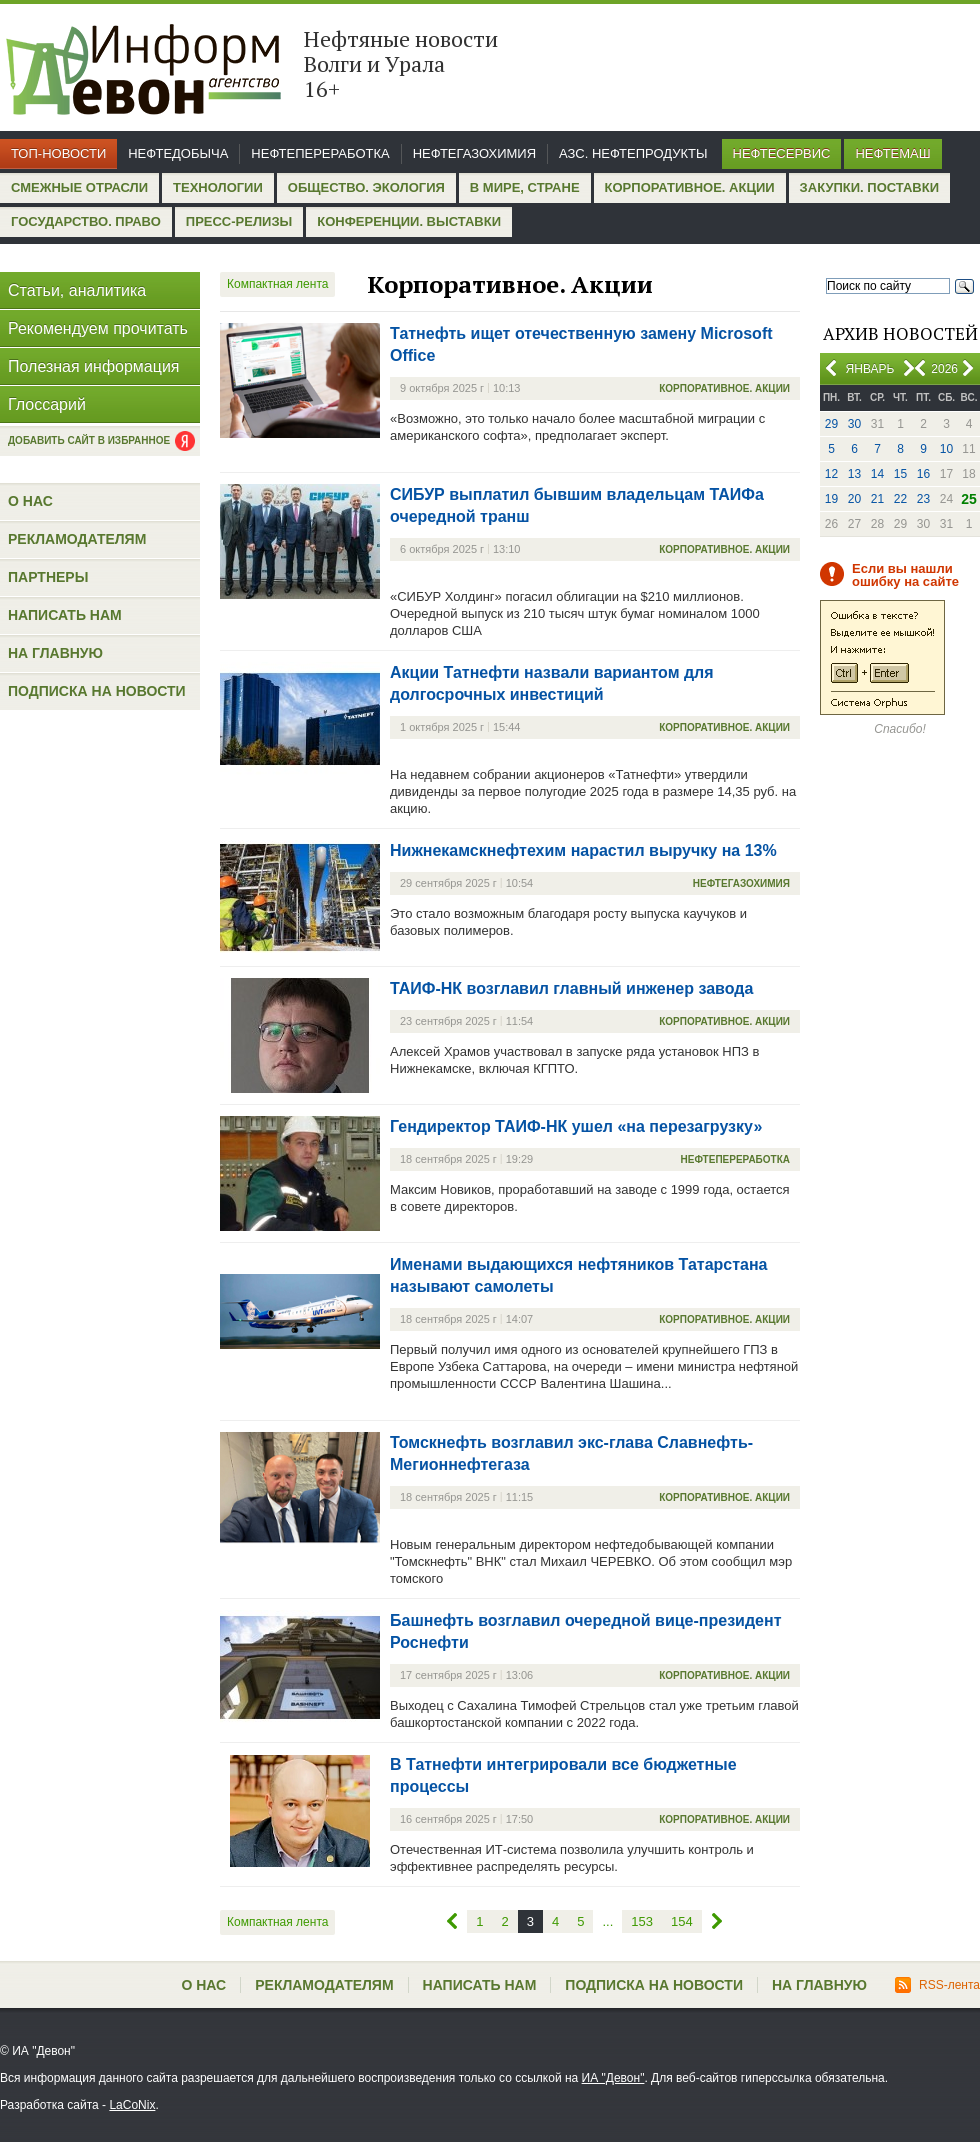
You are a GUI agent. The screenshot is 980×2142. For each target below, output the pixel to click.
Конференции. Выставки (409, 221)
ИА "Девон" (613, 2078)
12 (831, 474)
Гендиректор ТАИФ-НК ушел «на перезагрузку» (576, 1126)
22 (900, 499)
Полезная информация (94, 366)
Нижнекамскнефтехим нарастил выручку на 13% (583, 850)
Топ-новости (58, 153)
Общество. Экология (366, 187)
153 (642, 1921)
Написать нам (65, 615)
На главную (55, 653)
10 (946, 449)
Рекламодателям (77, 539)
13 (854, 474)
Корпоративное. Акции (690, 187)
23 (923, 499)
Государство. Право (86, 221)
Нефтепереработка (320, 153)
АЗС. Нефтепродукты (633, 153)
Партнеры (48, 577)
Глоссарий (47, 404)
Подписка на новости (97, 691)
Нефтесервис (782, 153)
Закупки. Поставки (869, 187)
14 (877, 474)
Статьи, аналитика (77, 290)
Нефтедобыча (178, 153)
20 (854, 499)
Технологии (218, 187)
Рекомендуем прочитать (98, 328)
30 (854, 424)
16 (923, 474)
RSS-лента (937, 1985)
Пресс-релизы (239, 221)
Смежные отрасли (79, 187)
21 (877, 499)
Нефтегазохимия (474, 153)
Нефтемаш (892, 153)
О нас (30, 501)
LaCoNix (132, 2105)
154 (682, 1921)
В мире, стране (525, 187)
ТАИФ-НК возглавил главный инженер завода (571, 988)
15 (900, 474)
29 (831, 424)
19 (831, 499)
